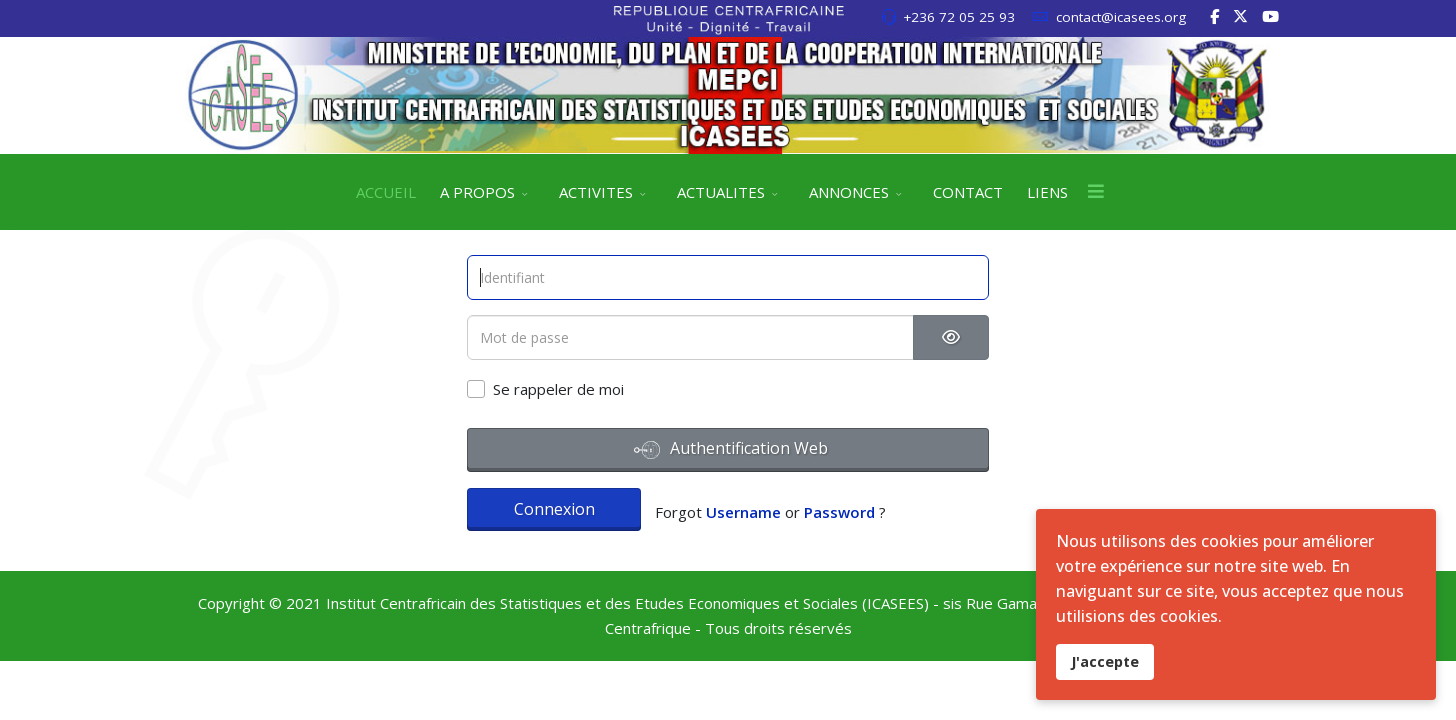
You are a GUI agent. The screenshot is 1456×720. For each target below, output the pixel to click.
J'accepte (1105, 661)
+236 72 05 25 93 (959, 17)
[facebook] (1214, 16)
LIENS (1047, 192)
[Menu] (1096, 192)
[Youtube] (1270, 16)
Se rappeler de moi (558, 389)
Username (743, 512)
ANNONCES (849, 192)
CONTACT (968, 192)
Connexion (554, 509)
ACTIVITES (596, 192)
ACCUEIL (386, 192)
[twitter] (1240, 16)
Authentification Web (731, 450)
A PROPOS (477, 192)
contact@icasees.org (1121, 17)
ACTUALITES (721, 192)
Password (839, 512)
